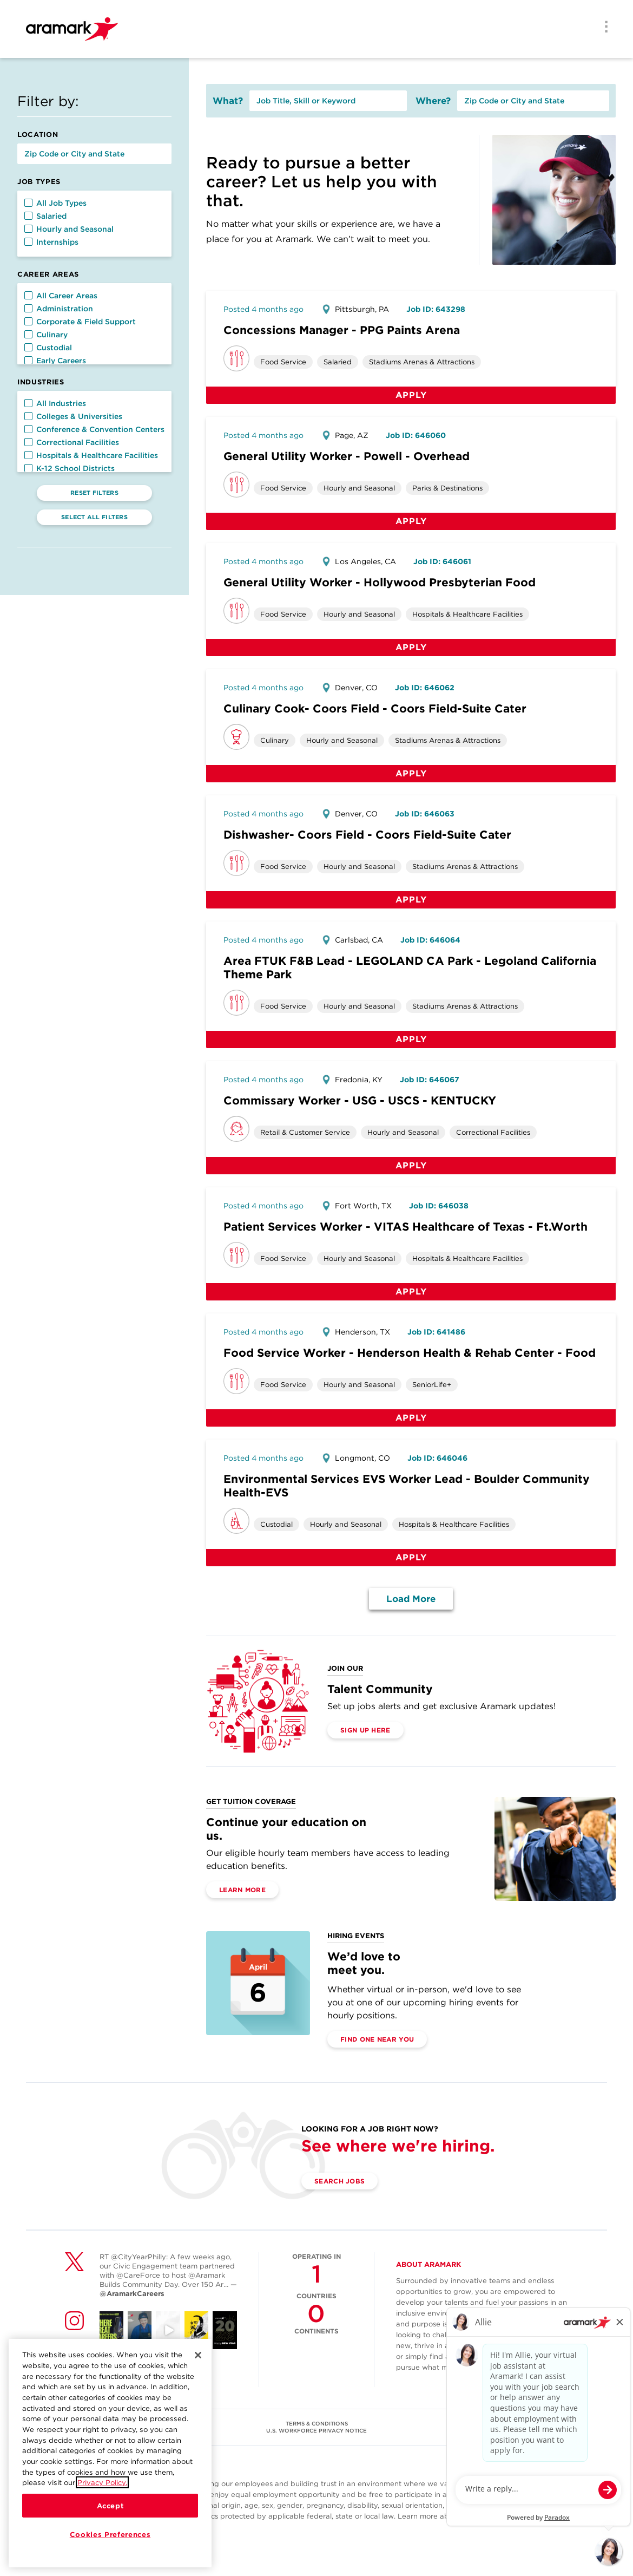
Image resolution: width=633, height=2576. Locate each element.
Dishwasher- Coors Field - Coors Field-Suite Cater (367, 834)
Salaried (45, 216)
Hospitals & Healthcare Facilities (91, 455)
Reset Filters (94, 492)
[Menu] (602, 27)
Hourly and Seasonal (69, 229)
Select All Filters (94, 517)
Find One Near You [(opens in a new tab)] (377, 2039)
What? (228, 100)
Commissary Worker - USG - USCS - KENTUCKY (359, 1100)
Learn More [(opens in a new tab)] (242, 1890)
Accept (110, 2505)
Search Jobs (339, 2181)
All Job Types (55, 203)
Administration (58, 308)
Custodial (48, 347)
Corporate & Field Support (80, 321)
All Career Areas (60, 295)
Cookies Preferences (110, 2534)
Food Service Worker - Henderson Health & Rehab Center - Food (409, 1352)
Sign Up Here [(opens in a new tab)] (365, 1730)
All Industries (55, 403)
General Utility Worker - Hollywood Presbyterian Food (379, 582)
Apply (411, 395)
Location (37, 134)
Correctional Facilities (71, 442)
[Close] (198, 2355)
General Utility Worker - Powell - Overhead (346, 456)
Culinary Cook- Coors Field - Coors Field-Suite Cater (374, 708)
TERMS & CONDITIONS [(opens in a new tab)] (317, 2423)
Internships (51, 242)
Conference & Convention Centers (94, 429)
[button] (28, 203)
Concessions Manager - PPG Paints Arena (341, 330)
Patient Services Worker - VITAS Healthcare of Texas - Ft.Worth (405, 1226)
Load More (411, 1598)
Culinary (46, 334)
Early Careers (55, 360)
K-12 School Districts (69, 468)
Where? (433, 100)
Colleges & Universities (73, 416)
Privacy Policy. (102, 2482)
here (548, 2516)
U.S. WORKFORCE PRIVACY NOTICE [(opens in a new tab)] (316, 2430)
